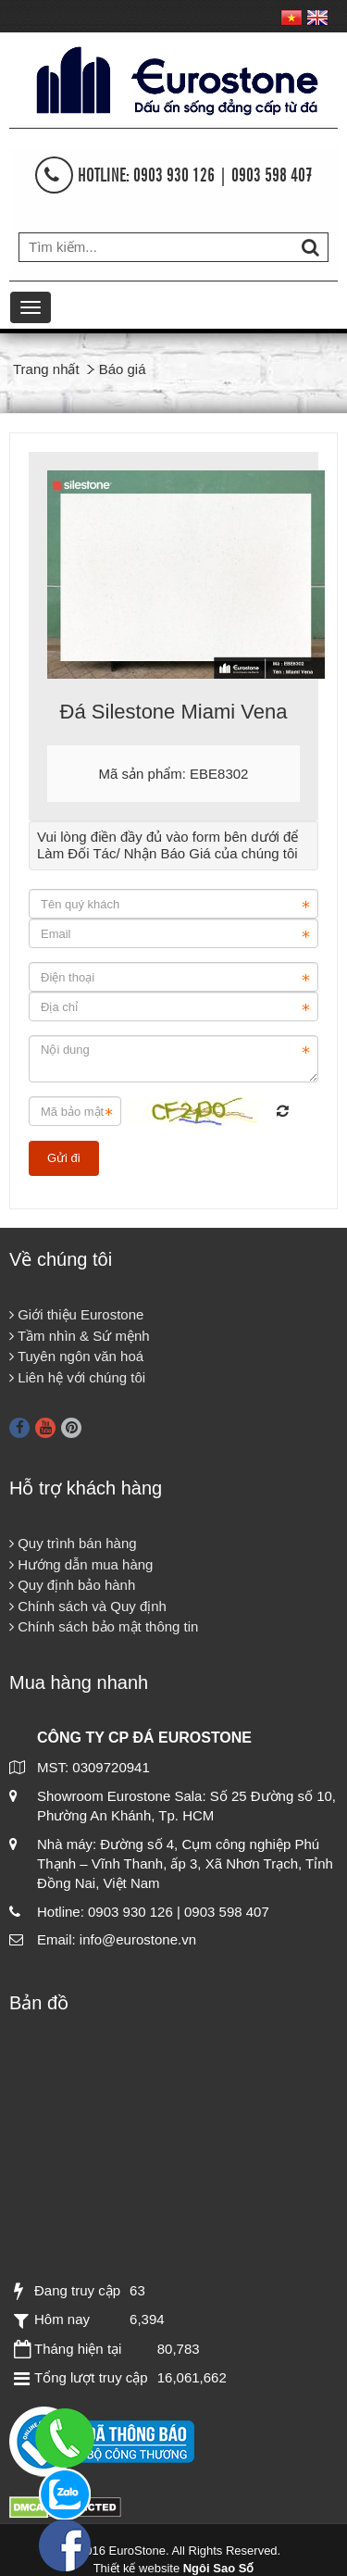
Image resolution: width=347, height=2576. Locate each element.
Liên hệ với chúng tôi (77, 1377)
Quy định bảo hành (72, 1585)
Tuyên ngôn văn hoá (76, 1356)
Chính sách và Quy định (88, 1606)
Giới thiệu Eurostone (76, 1314)
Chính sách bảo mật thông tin (103, 1626)
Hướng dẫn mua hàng (81, 1564)
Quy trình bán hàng (73, 1543)
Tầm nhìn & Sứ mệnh (79, 1336)
